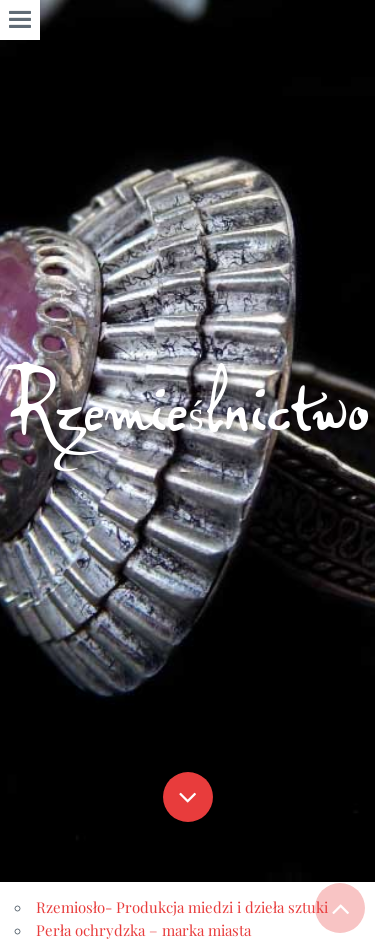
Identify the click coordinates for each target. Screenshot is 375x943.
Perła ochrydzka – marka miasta (143, 930)
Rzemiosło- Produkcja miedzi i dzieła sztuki (182, 907)
